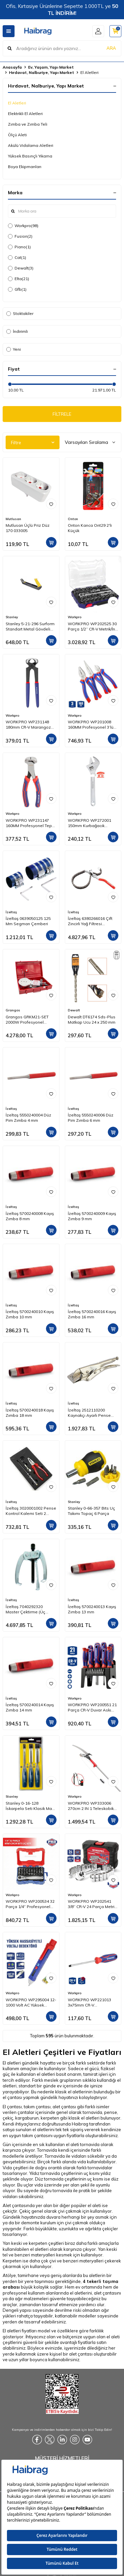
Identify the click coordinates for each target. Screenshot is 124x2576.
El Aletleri (17, 102)
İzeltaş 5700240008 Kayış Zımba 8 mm (30, 1216)
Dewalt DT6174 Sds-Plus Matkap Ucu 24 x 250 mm (91, 1019)
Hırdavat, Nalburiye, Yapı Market (41, 72)
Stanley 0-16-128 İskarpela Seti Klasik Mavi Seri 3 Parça (30, 1806)
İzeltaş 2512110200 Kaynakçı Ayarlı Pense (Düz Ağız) (89, 1413)
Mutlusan (13, 519)
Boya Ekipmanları (24, 166)
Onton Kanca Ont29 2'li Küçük (90, 528)
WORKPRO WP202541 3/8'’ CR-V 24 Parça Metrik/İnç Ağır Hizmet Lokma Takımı (92, 1904)
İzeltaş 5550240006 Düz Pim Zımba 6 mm (90, 1117)
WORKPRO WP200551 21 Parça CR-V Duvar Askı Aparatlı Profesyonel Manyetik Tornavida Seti (92, 1707)
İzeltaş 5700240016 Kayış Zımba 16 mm (92, 1314)
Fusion (20, 236)
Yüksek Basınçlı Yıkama (30, 155)
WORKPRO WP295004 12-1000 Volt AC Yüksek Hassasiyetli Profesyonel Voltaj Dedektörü (31, 2002)
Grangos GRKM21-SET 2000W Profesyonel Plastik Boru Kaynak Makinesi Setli (27, 1019)
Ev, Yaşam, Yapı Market (51, 67)
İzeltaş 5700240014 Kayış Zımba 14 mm (30, 1707)
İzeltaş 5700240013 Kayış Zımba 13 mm (92, 1609)
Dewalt (20, 268)
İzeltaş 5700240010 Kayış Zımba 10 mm (30, 1314)
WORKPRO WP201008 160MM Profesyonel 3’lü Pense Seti (90, 724)
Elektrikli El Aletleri (25, 113)
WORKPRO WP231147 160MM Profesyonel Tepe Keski (30, 823)
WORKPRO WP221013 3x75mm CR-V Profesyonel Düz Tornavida (89, 2002)
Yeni (13, 349)
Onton (73, 519)
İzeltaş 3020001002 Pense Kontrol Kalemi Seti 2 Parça (31, 1511)
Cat (17, 257)
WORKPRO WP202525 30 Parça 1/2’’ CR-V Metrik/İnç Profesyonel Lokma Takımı (92, 626)
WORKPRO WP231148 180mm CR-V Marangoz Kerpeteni (28, 724)
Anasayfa (12, 67)
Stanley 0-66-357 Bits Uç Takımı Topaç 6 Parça (91, 1511)
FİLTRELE (62, 414)
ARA (111, 48)
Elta (18, 278)
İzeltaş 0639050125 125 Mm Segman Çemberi (28, 921)
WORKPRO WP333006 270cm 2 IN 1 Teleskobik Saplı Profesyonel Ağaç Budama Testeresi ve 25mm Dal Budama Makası (91, 1806)
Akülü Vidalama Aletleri (30, 145)
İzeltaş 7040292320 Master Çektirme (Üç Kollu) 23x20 (25, 1609)
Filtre (32, 443)
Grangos (13, 1010)
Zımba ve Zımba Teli (27, 124)
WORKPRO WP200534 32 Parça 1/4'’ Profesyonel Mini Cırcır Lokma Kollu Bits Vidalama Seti (30, 1904)
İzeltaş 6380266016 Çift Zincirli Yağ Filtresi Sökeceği (90, 921)
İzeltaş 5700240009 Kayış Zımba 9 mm (92, 1216)
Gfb (17, 289)
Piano (19, 247)
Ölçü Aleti (17, 134)
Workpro (23, 225)
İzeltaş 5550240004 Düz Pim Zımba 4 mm (28, 1117)
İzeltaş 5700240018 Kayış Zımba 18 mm (30, 1413)
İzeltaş (11, 912)
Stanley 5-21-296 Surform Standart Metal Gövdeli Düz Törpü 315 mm (30, 626)
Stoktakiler (19, 313)
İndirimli (17, 331)
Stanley (12, 617)
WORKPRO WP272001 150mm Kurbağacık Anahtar (89, 823)
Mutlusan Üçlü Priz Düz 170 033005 (28, 528)
